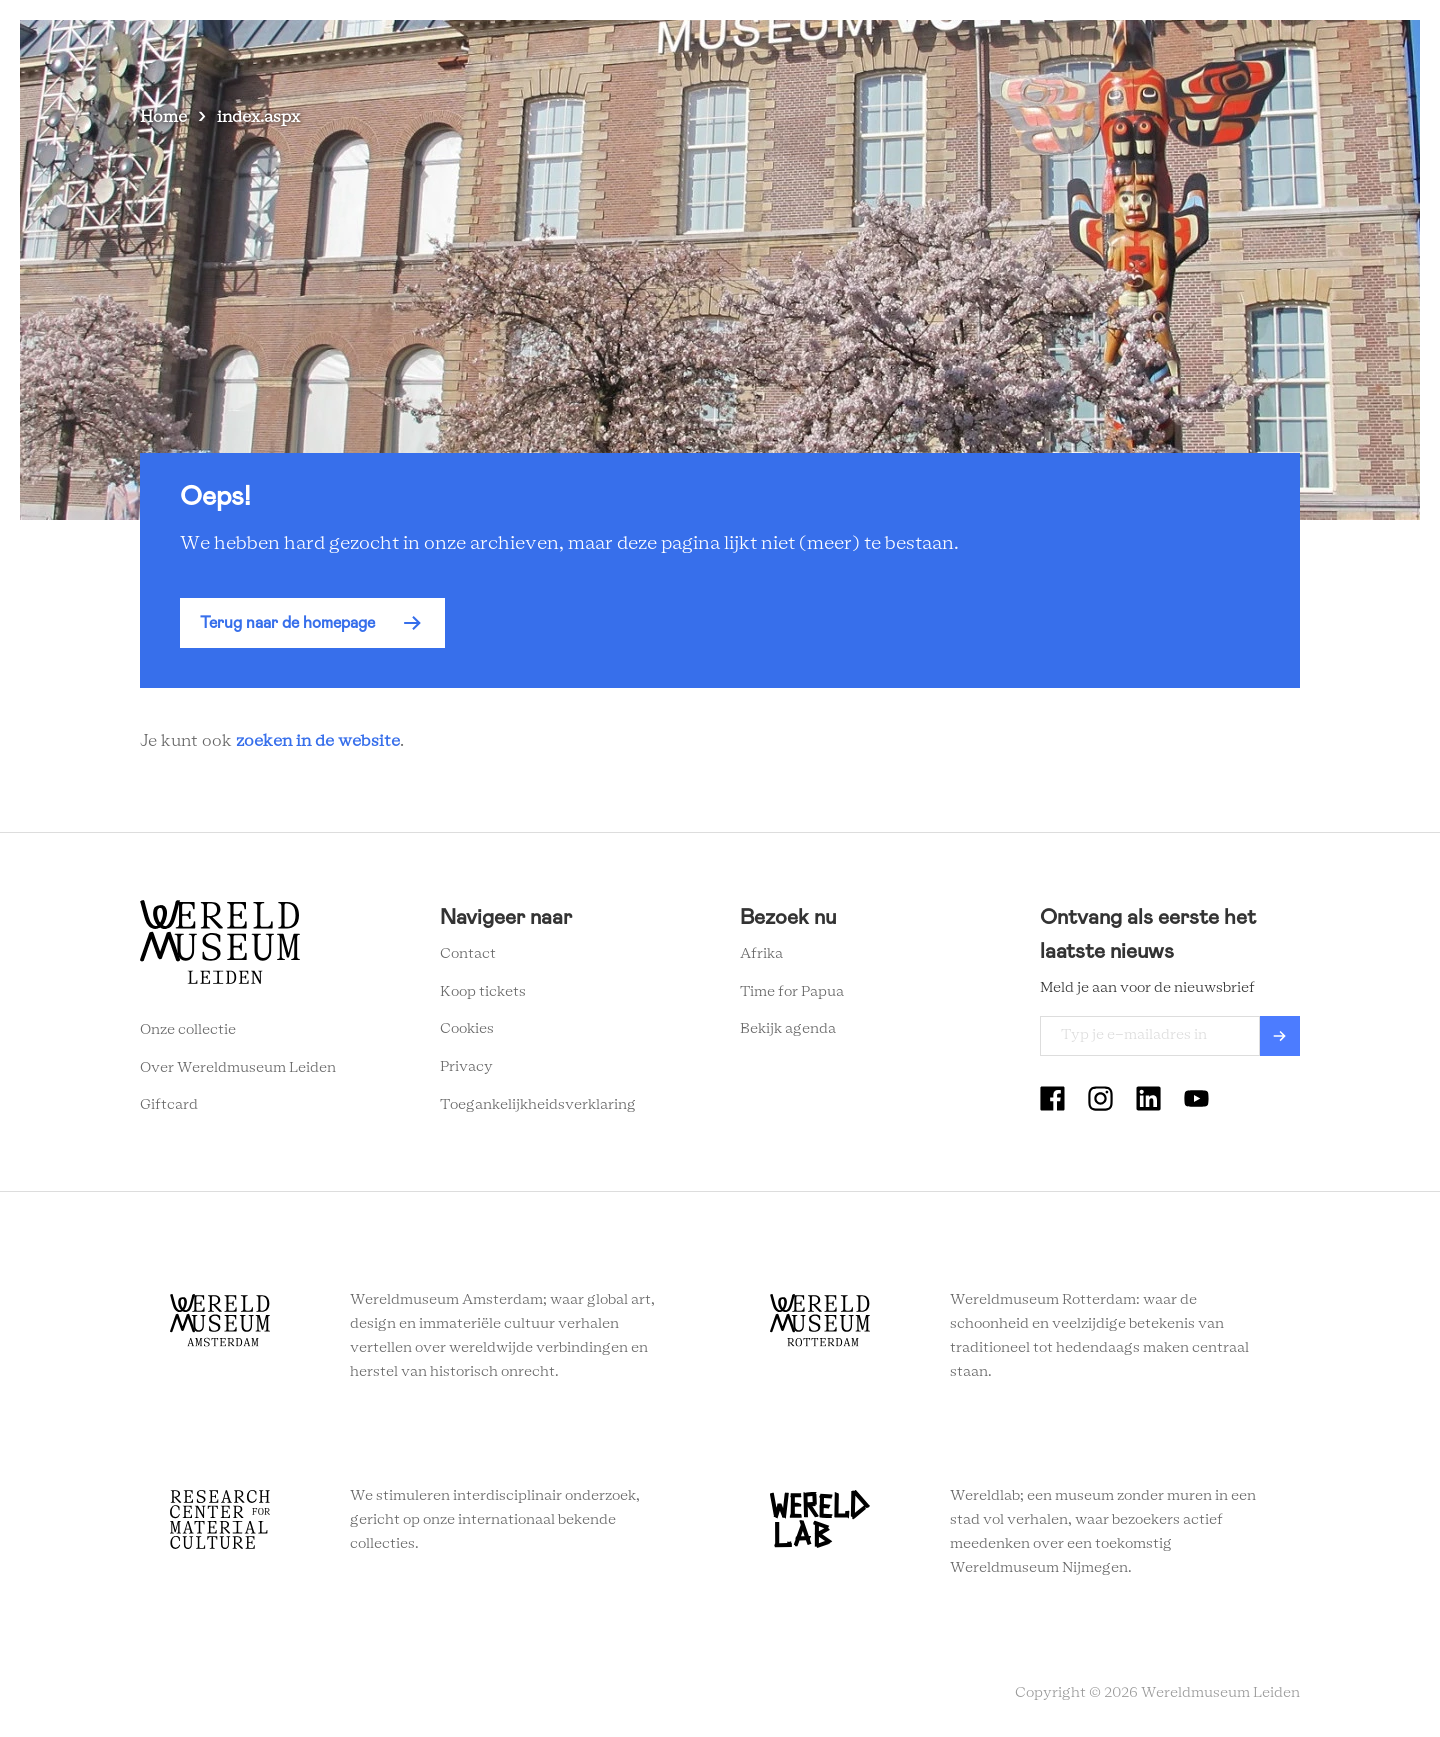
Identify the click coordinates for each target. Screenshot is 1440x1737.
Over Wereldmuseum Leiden (238, 1068)
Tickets (1074, 49)
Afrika (761, 954)
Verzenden (1280, 1036)
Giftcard (169, 1105)
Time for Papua (792, 992)
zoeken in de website (318, 741)
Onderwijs (982, 49)
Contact (468, 954)
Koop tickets (483, 992)
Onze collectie (188, 1030)
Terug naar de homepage (287, 622)
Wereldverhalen (860, 49)
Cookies (467, 1029)
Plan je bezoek (725, 49)
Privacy (466, 1067)
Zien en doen (600, 49)
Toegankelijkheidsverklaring (538, 1105)
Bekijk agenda (788, 1029)
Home (163, 117)
